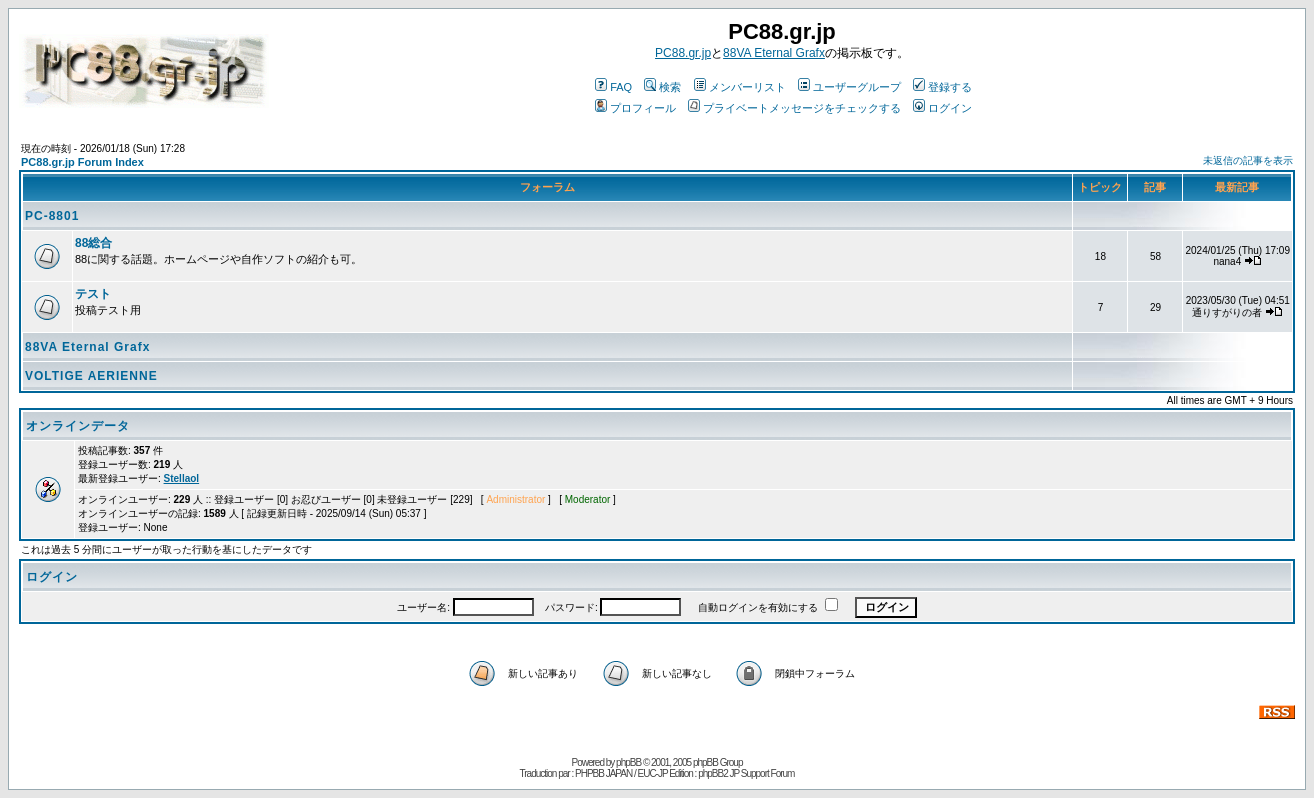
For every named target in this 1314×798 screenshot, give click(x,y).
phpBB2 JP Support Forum (746, 773)
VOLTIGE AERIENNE (91, 376)
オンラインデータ (78, 426)
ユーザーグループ (849, 87)
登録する (942, 87)
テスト (93, 294)
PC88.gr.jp (683, 53)
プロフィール (635, 108)
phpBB (628, 762)
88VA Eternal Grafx (774, 53)
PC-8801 (52, 216)
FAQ (613, 87)
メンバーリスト (740, 87)
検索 (662, 87)
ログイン (942, 108)
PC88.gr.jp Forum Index (82, 162)
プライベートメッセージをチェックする (794, 108)
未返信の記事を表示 (1248, 160)
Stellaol (182, 478)
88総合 (93, 243)
